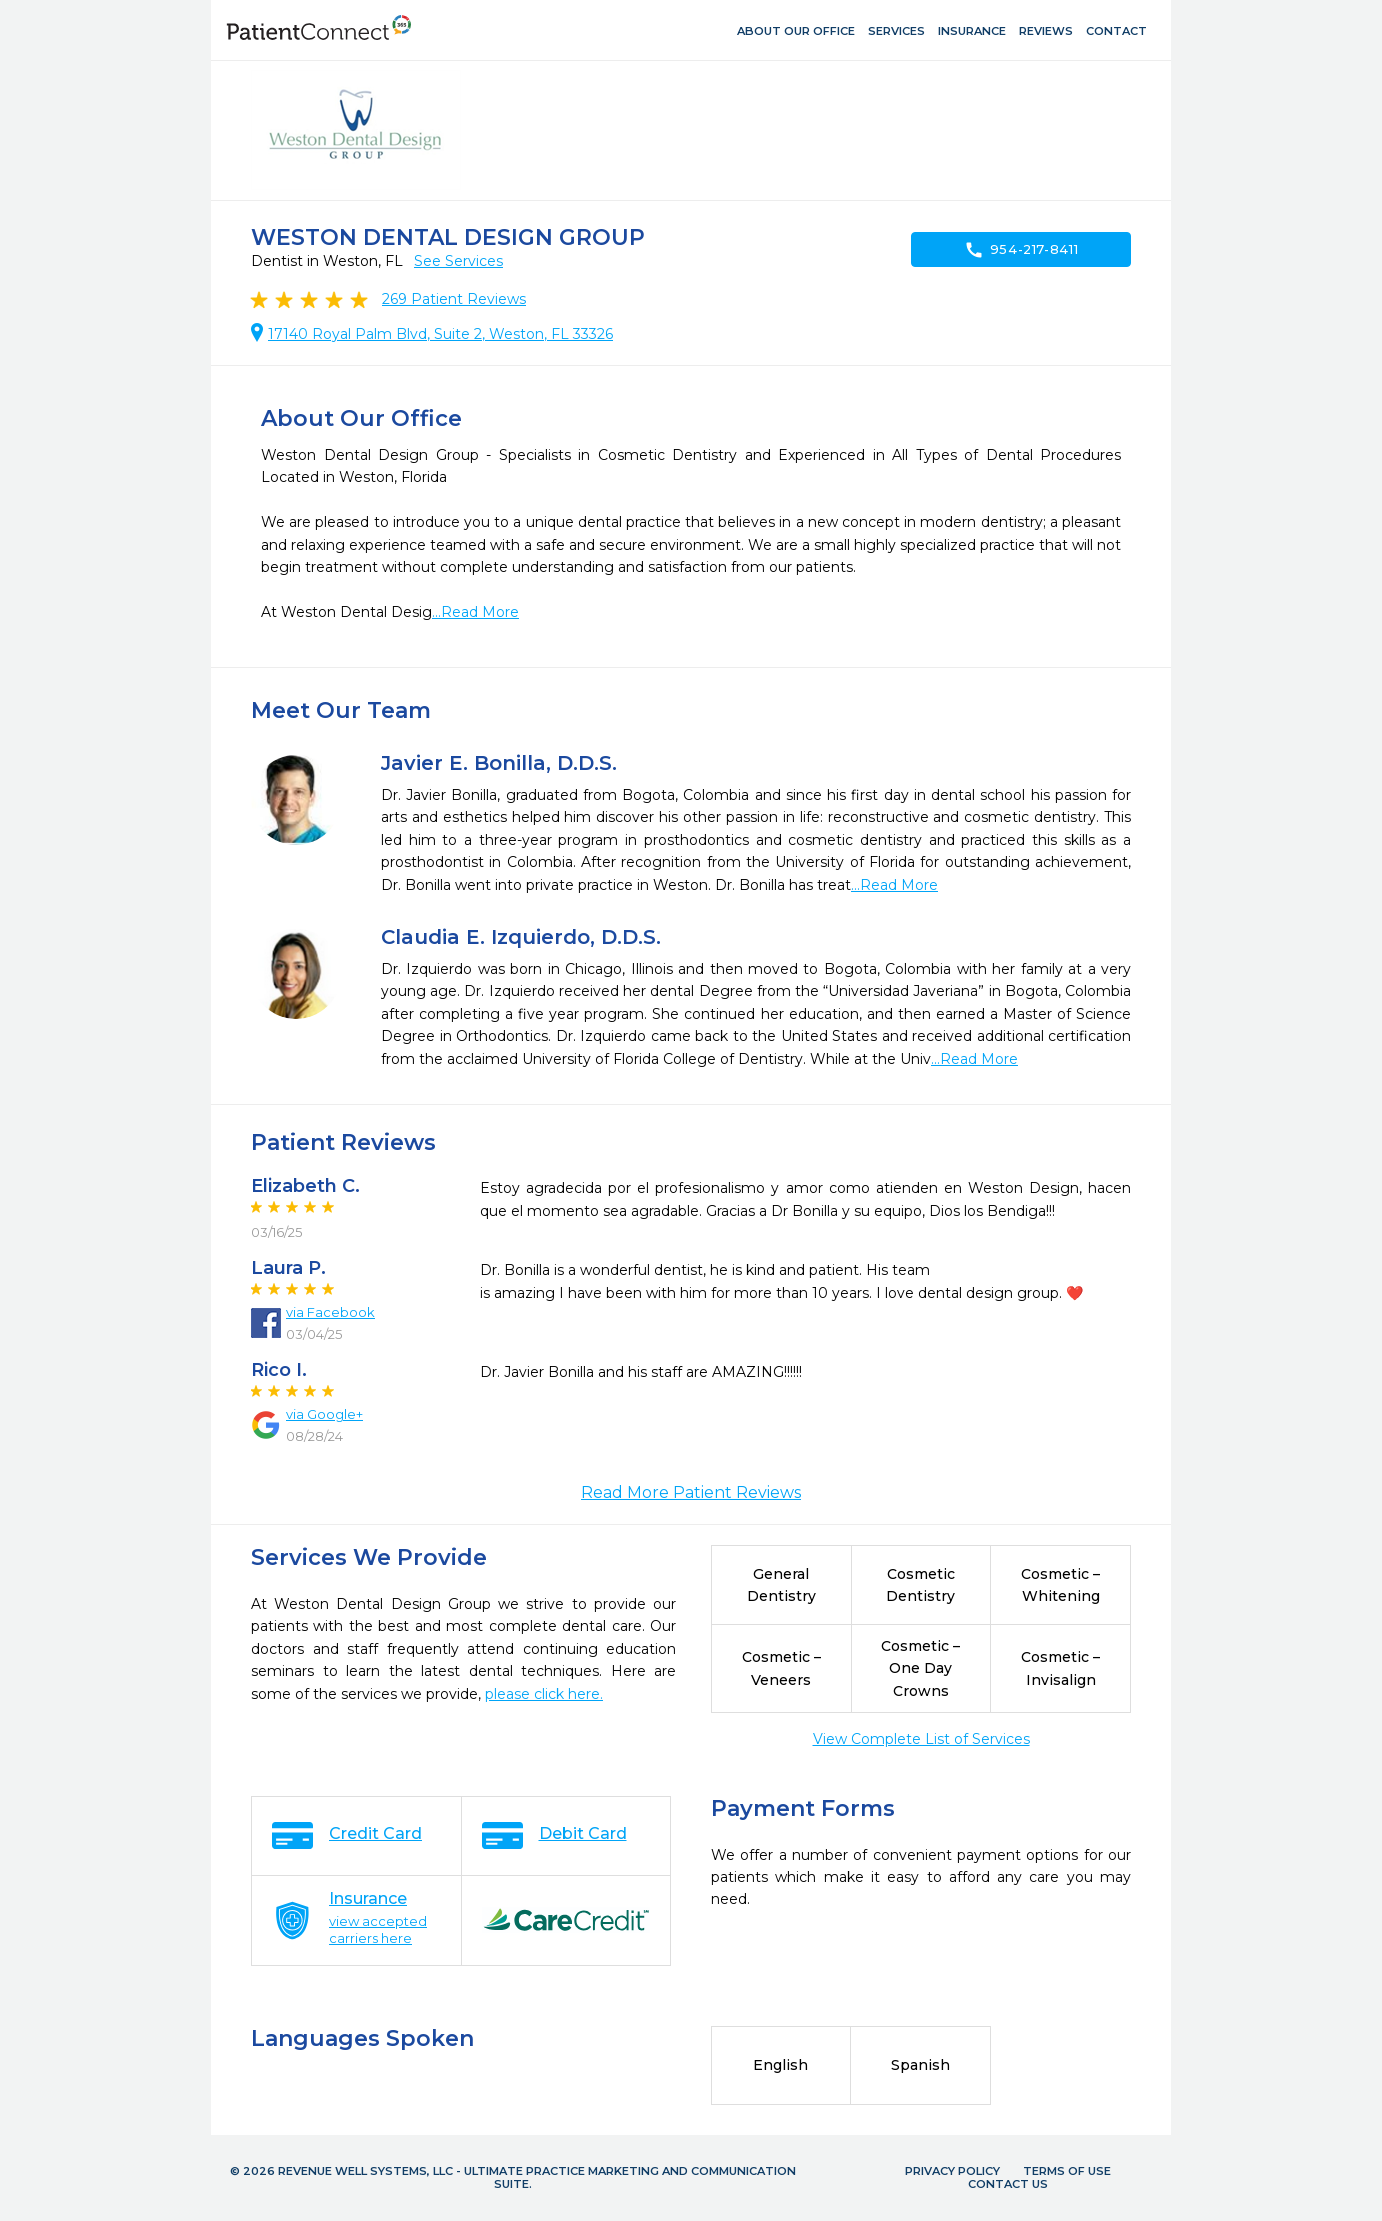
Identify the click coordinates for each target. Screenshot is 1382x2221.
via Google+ (324, 1414)
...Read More (475, 612)
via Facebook (330, 1312)
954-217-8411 (1021, 250)
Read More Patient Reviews (691, 1492)
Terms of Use (1067, 2171)
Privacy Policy (952, 2171)
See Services (458, 261)
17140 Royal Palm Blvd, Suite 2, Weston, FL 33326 (440, 334)
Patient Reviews (454, 299)
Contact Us (1008, 2184)
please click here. (544, 1694)
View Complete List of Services (921, 1739)
